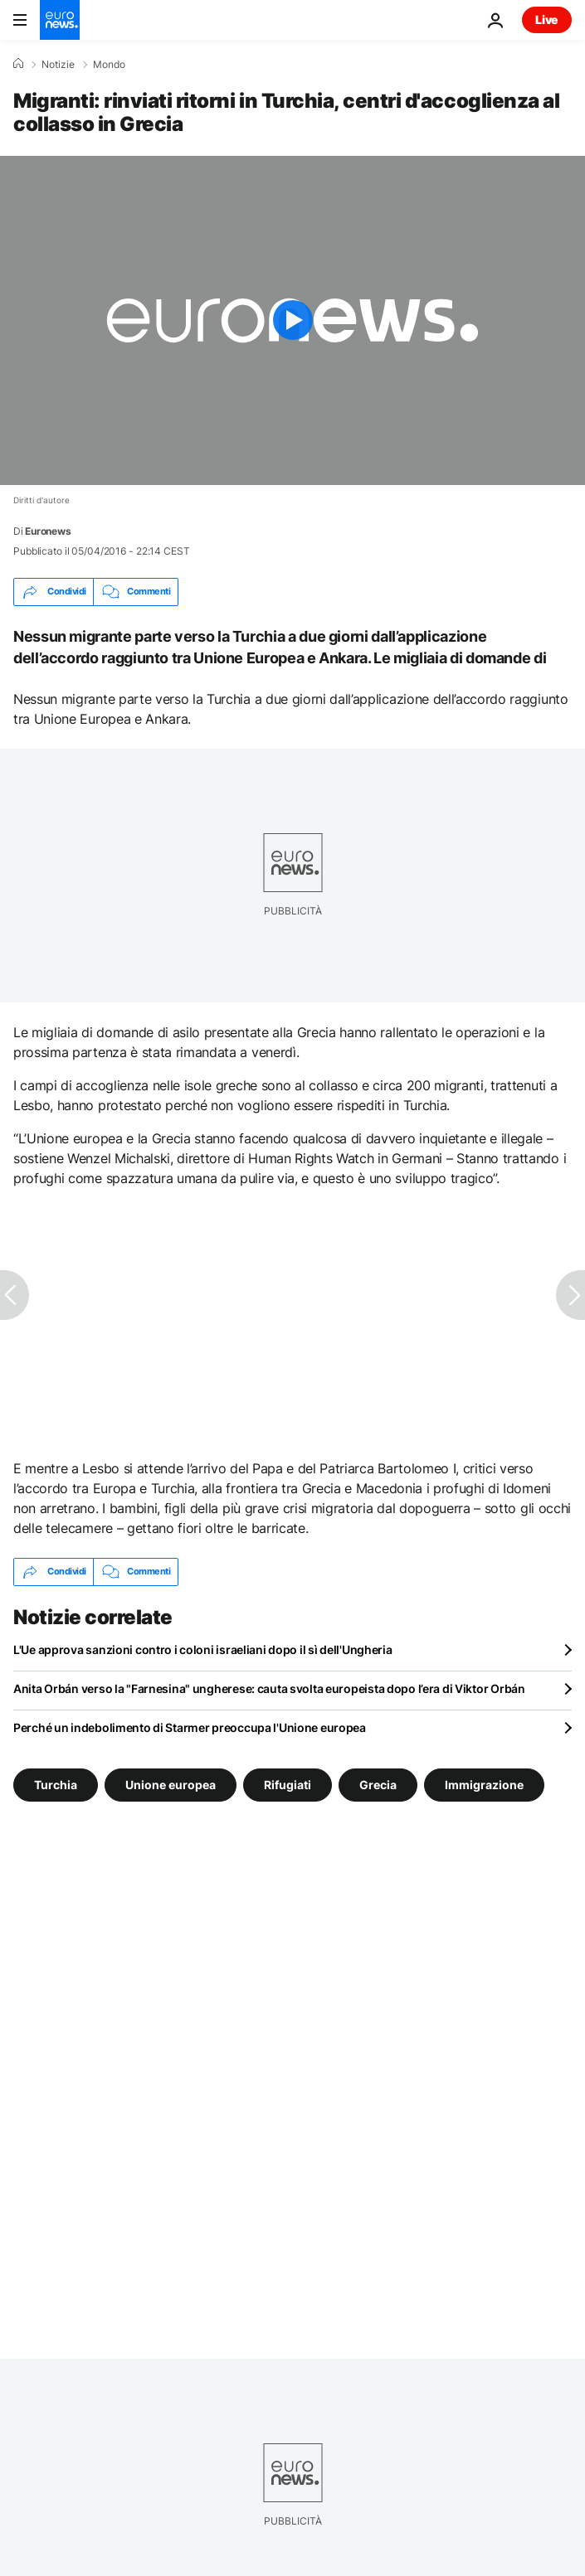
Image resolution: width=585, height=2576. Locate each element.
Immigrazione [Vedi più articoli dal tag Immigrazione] (484, 1784)
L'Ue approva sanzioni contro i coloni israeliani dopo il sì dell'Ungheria (202, 1649)
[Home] (18, 64)
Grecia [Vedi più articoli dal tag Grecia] (378, 1784)
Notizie (58, 65)
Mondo (109, 65)
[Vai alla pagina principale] (60, 20)
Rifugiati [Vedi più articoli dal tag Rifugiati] (287, 1784)
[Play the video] (292, 320)
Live (546, 19)
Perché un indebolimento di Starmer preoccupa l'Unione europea (189, 1727)
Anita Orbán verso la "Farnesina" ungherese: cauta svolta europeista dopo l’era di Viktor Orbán (269, 1688)
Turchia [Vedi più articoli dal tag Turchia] (55, 1784)
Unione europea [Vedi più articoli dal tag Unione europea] (170, 1784)
